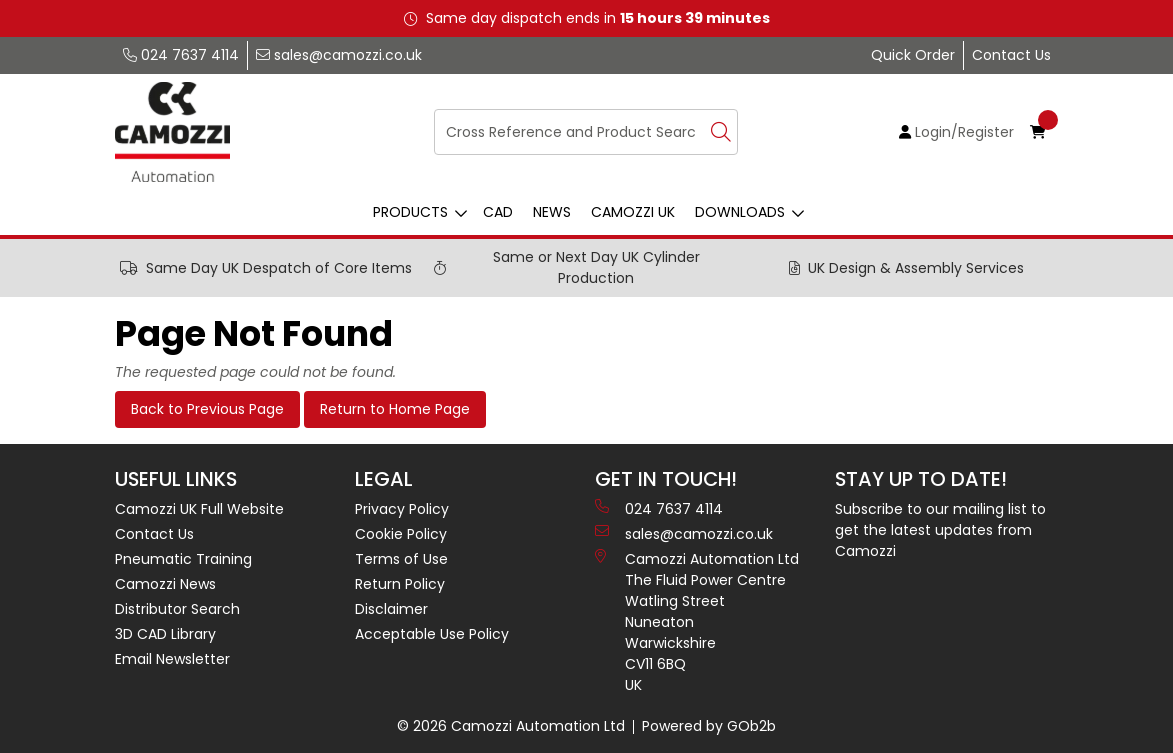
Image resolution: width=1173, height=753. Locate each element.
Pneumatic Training (183, 559)
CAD (498, 212)
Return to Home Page (395, 409)
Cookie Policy (401, 534)
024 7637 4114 (181, 55)
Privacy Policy (402, 509)
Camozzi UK (633, 212)
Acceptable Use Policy (432, 634)
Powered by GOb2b (709, 726)
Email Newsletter (172, 659)
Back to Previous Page (207, 409)
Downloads (740, 212)
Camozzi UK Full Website (199, 509)
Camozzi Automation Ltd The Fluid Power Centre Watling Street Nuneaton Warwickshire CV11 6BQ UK (697, 622)
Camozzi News (165, 584)
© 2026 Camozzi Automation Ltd (511, 726)
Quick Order (913, 55)
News (552, 212)
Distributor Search (177, 609)
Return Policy (400, 584)
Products (410, 212)
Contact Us (1011, 55)
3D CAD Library (165, 634)
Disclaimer (391, 609)
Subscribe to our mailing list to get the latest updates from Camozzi (940, 530)
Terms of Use (401, 559)
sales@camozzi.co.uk (339, 55)
